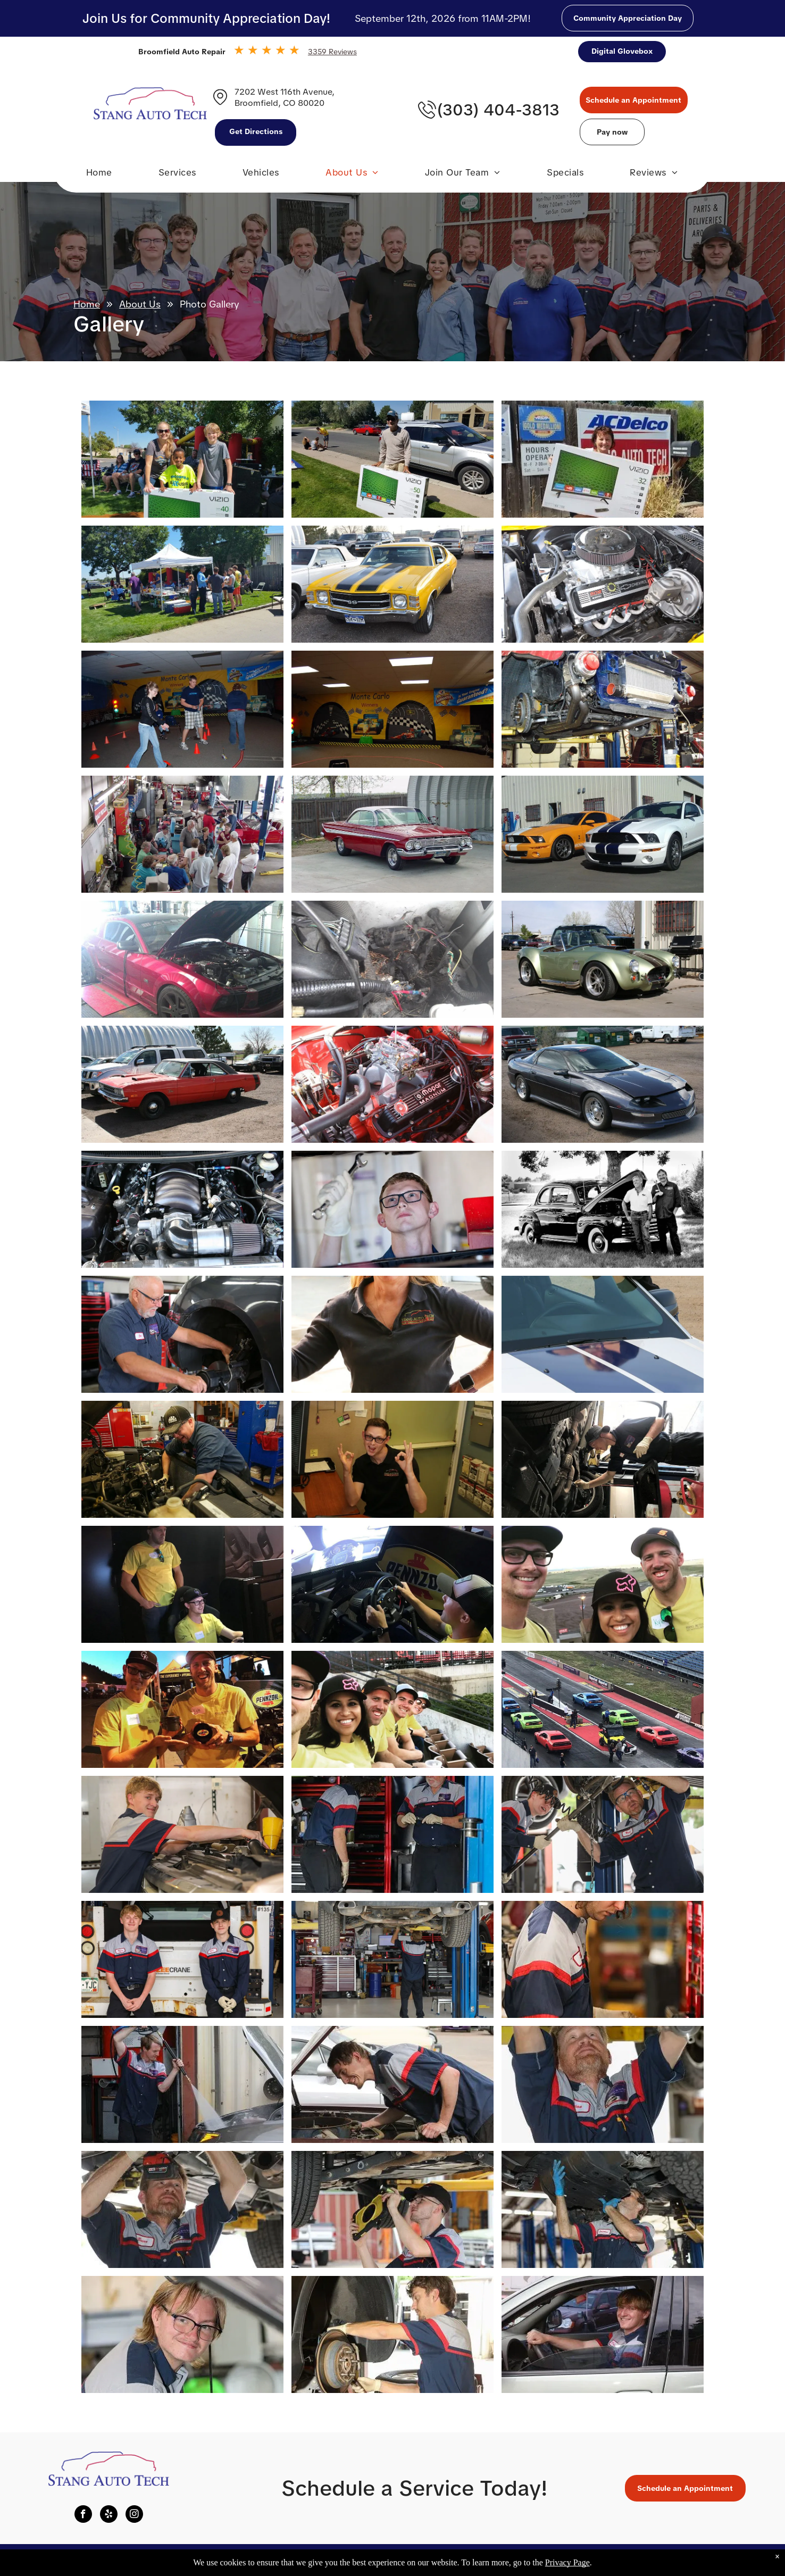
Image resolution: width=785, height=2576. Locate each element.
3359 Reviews (332, 51)
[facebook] (83, 2515)
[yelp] (109, 2515)
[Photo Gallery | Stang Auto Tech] (182, 459)
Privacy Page (567, 2562)
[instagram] (134, 2515)
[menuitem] (99, 175)
